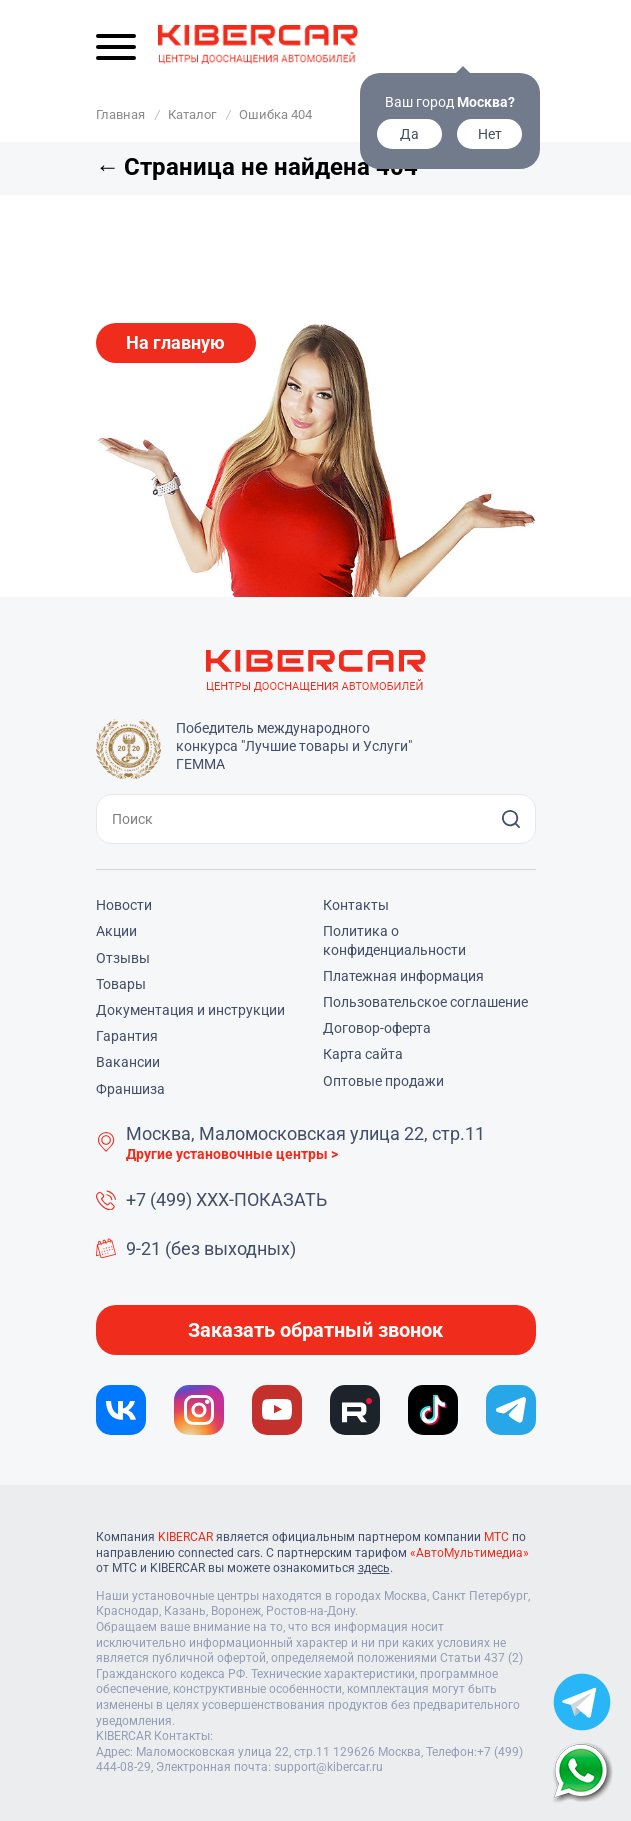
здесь (374, 1568)
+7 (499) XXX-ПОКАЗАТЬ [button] (226, 1199)
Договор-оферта (377, 1028)
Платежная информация (403, 976)
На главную (175, 342)
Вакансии (128, 1062)
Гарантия (127, 1036)
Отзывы (123, 958)
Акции (116, 931)
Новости (124, 905)
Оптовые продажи (383, 1081)
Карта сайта (363, 1054)
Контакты (356, 905)
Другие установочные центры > (232, 1154)
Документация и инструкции (190, 1010)
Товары (121, 984)
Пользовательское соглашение (425, 1002)
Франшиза (130, 1089)
